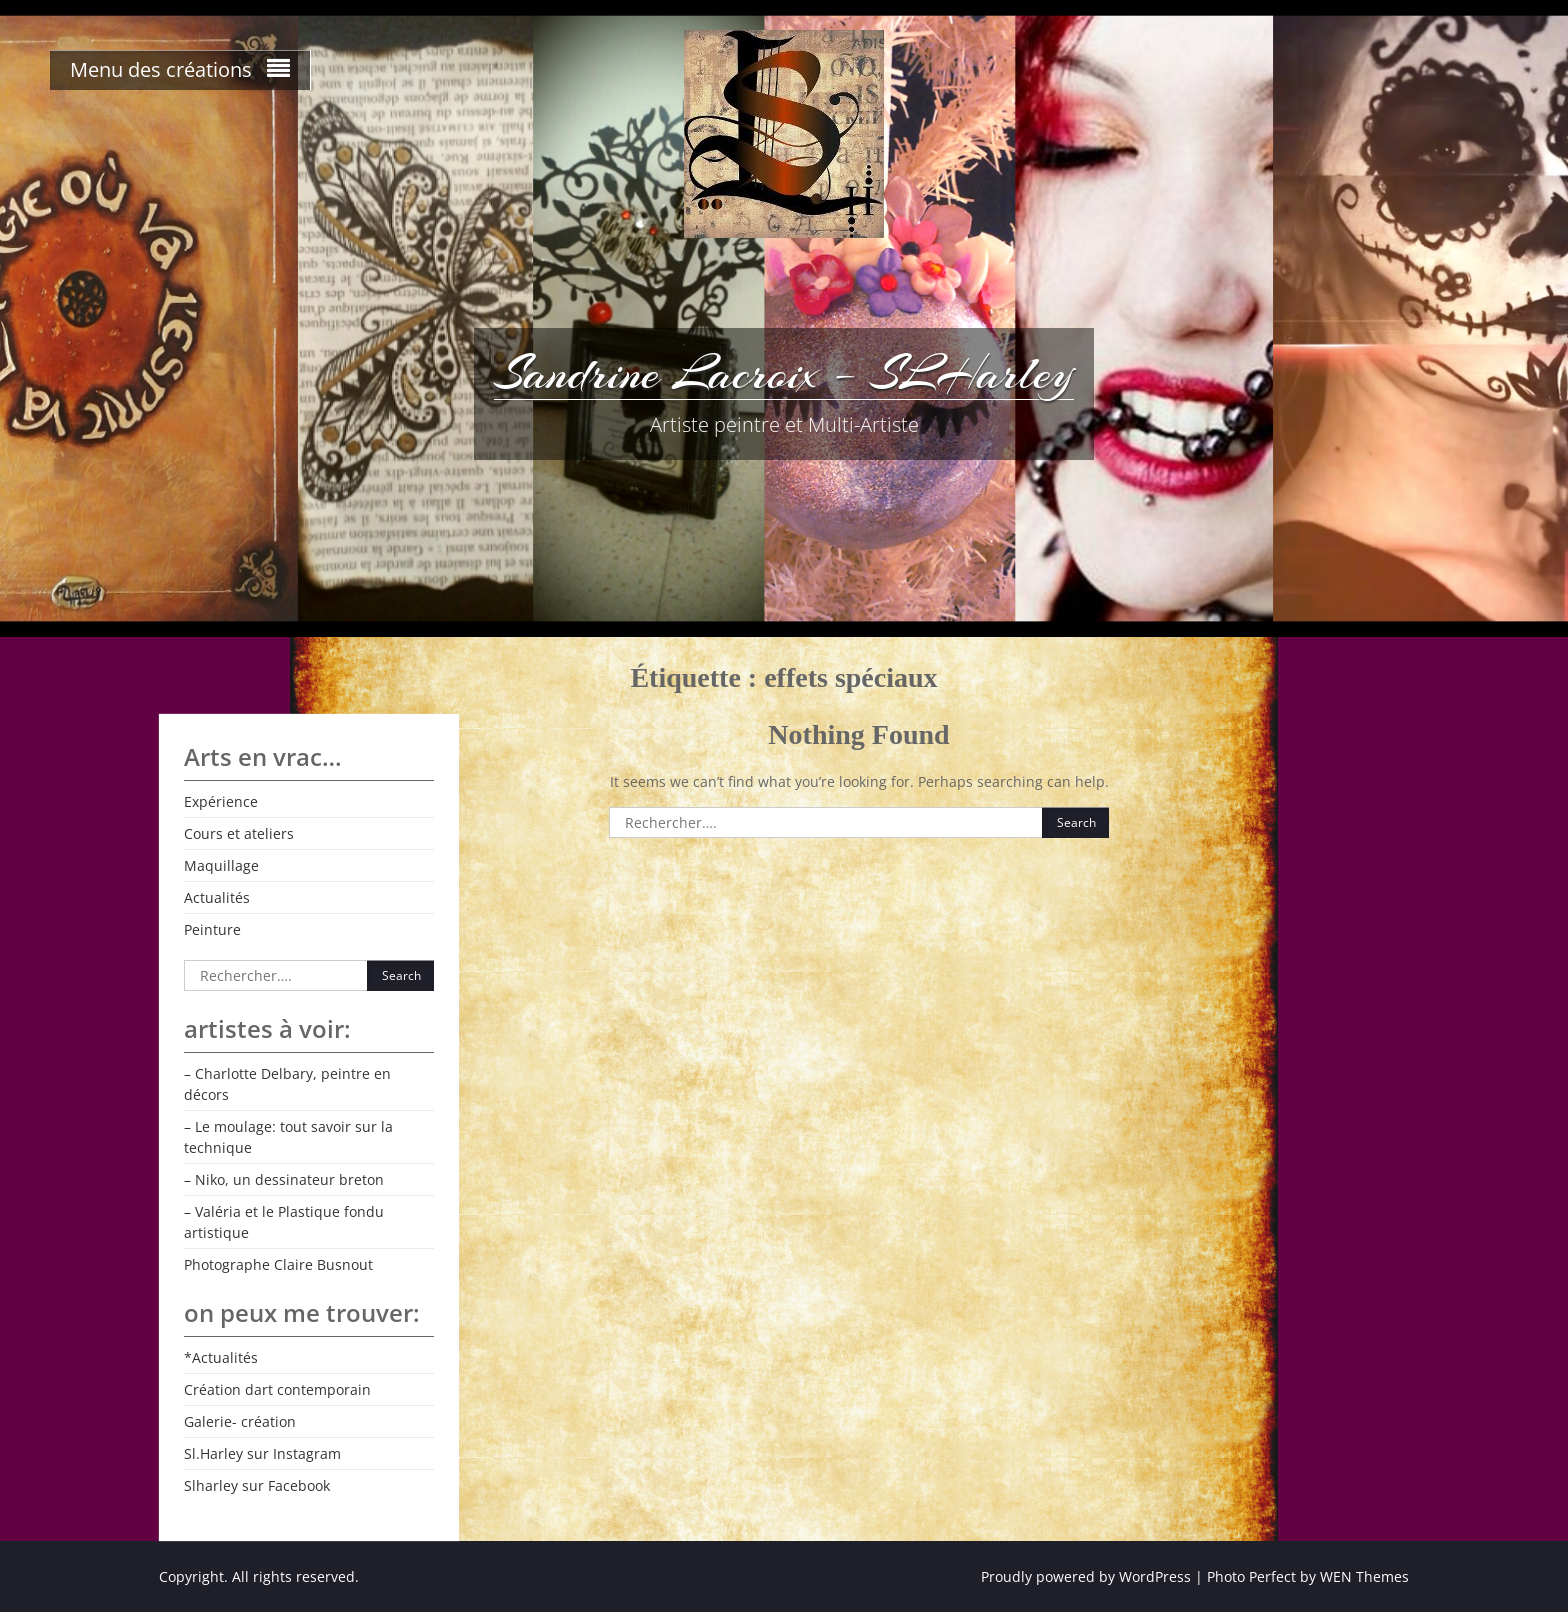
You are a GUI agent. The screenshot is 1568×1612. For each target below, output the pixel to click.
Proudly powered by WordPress (1086, 1576)
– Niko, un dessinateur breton (284, 1179)
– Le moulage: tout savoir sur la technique (288, 1137)
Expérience (221, 801)
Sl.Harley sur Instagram (262, 1453)
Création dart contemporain (277, 1389)
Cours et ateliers (239, 833)
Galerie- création (240, 1421)
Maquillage (221, 865)
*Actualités (221, 1357)
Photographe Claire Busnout (278, 1264)
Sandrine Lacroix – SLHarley (784, 373)
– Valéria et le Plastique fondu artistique (284, 1222)
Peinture (212, 929)
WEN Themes (1364, 1576)
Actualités (217, 897)
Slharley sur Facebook (257, 1485)
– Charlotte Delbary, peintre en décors (287, 1084)
